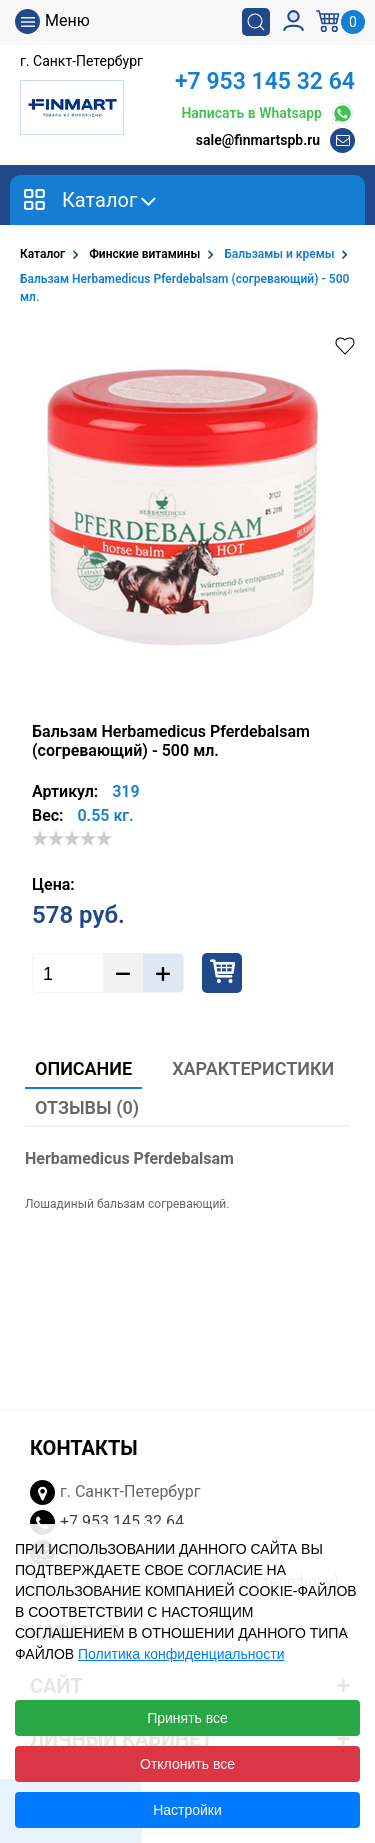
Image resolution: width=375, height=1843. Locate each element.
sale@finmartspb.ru (258, 140)
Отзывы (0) (87, 1107)
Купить (222, 973)
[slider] (72, 838)
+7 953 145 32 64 (265, 81)
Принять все (187, 1718)
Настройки (187, 1810)
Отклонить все (187, 1764)
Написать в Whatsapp (268, 113)
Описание (83, 1068)
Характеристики (253, 1068)
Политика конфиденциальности (181, 1654)
